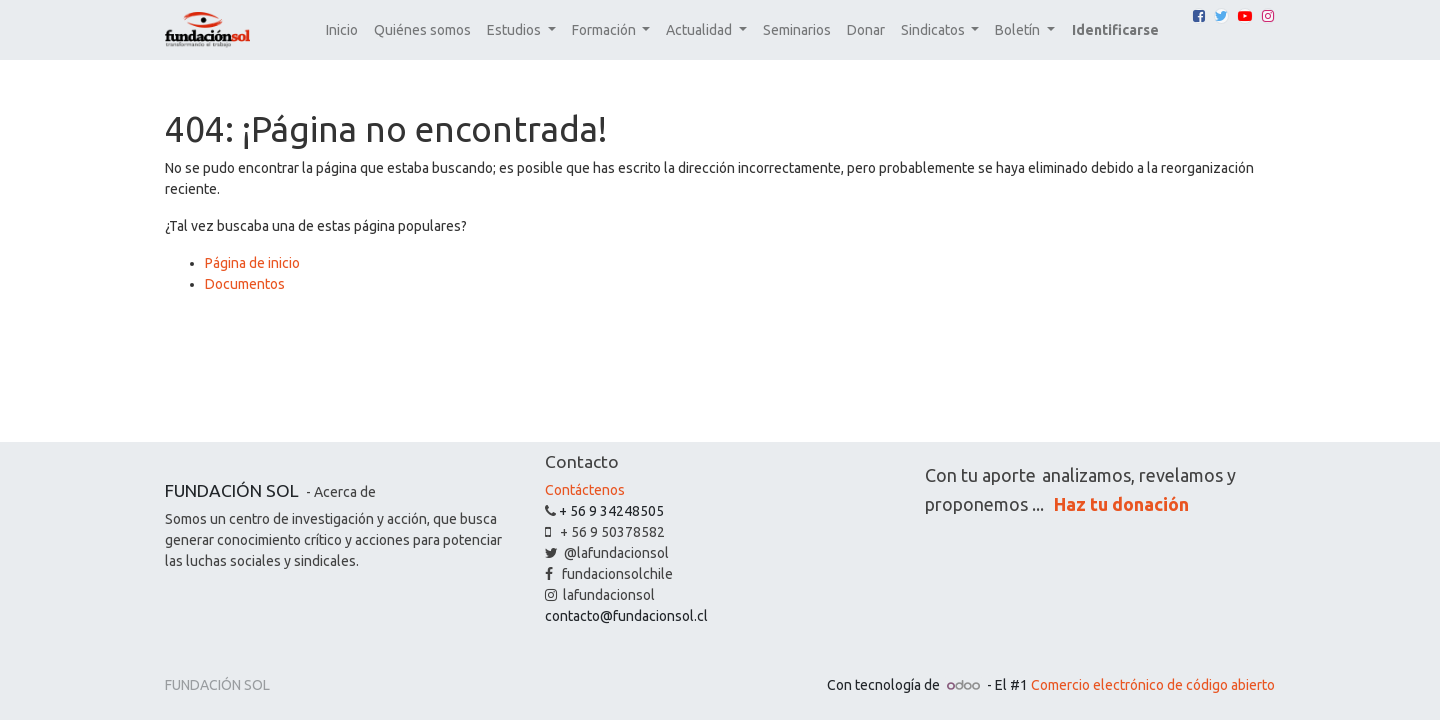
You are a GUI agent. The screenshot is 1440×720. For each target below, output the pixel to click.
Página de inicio (252, 263)
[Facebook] (1199, 16)
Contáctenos (585, 490)
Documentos (245, 284)
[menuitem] (342, 30)
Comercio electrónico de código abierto (1153, 685)
